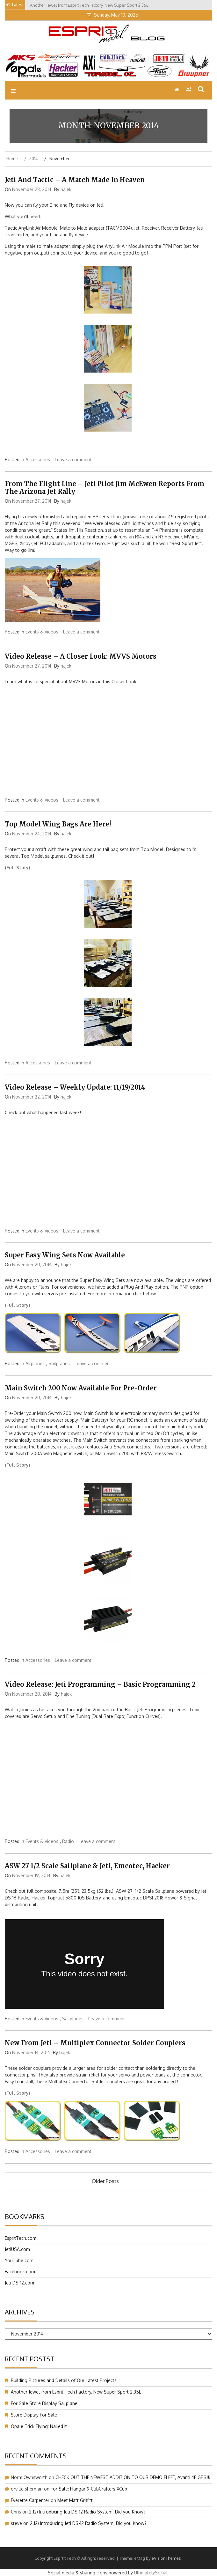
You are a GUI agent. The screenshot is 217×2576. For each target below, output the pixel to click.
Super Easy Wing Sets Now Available (65, 1255)
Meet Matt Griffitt (75, 2500)
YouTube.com (19, 2260)
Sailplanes (59, 1363)
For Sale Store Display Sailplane (44, 2403)
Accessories (37, 459)
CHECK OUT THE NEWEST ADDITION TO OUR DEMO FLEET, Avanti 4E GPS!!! (132, 2477)
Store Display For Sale (34, 2414)
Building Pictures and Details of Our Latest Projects (64, 2380)
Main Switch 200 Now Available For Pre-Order (81, 1388)
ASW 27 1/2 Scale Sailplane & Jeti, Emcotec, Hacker (87, 1866)
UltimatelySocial (151, 2572)
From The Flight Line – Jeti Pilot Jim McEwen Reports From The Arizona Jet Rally (104, 487)
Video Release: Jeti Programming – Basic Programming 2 (100, 1684)
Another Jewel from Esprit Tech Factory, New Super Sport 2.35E (76, 2392)
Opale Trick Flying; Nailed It (39, 2426)
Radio (68, 1841)
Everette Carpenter (30, 2500)
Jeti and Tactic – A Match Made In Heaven (75, 180)
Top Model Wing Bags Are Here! (58, 824)
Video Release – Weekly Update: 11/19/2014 (75, 1087)
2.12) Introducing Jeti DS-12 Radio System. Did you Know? (87, 2511)
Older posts (105, 2181)
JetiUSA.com (17, 2249)
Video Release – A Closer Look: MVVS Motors (80, 656)
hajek (66, 189)
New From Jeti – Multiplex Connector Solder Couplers (95, 2043)
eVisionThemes (166, 2558)
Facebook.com (20, 2271)
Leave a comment (73, 459)
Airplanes (35, 1363)
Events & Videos (41, 631)
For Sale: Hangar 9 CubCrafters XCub (89, 2488)
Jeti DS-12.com (19, 2282)
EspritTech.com (20, 2238)
